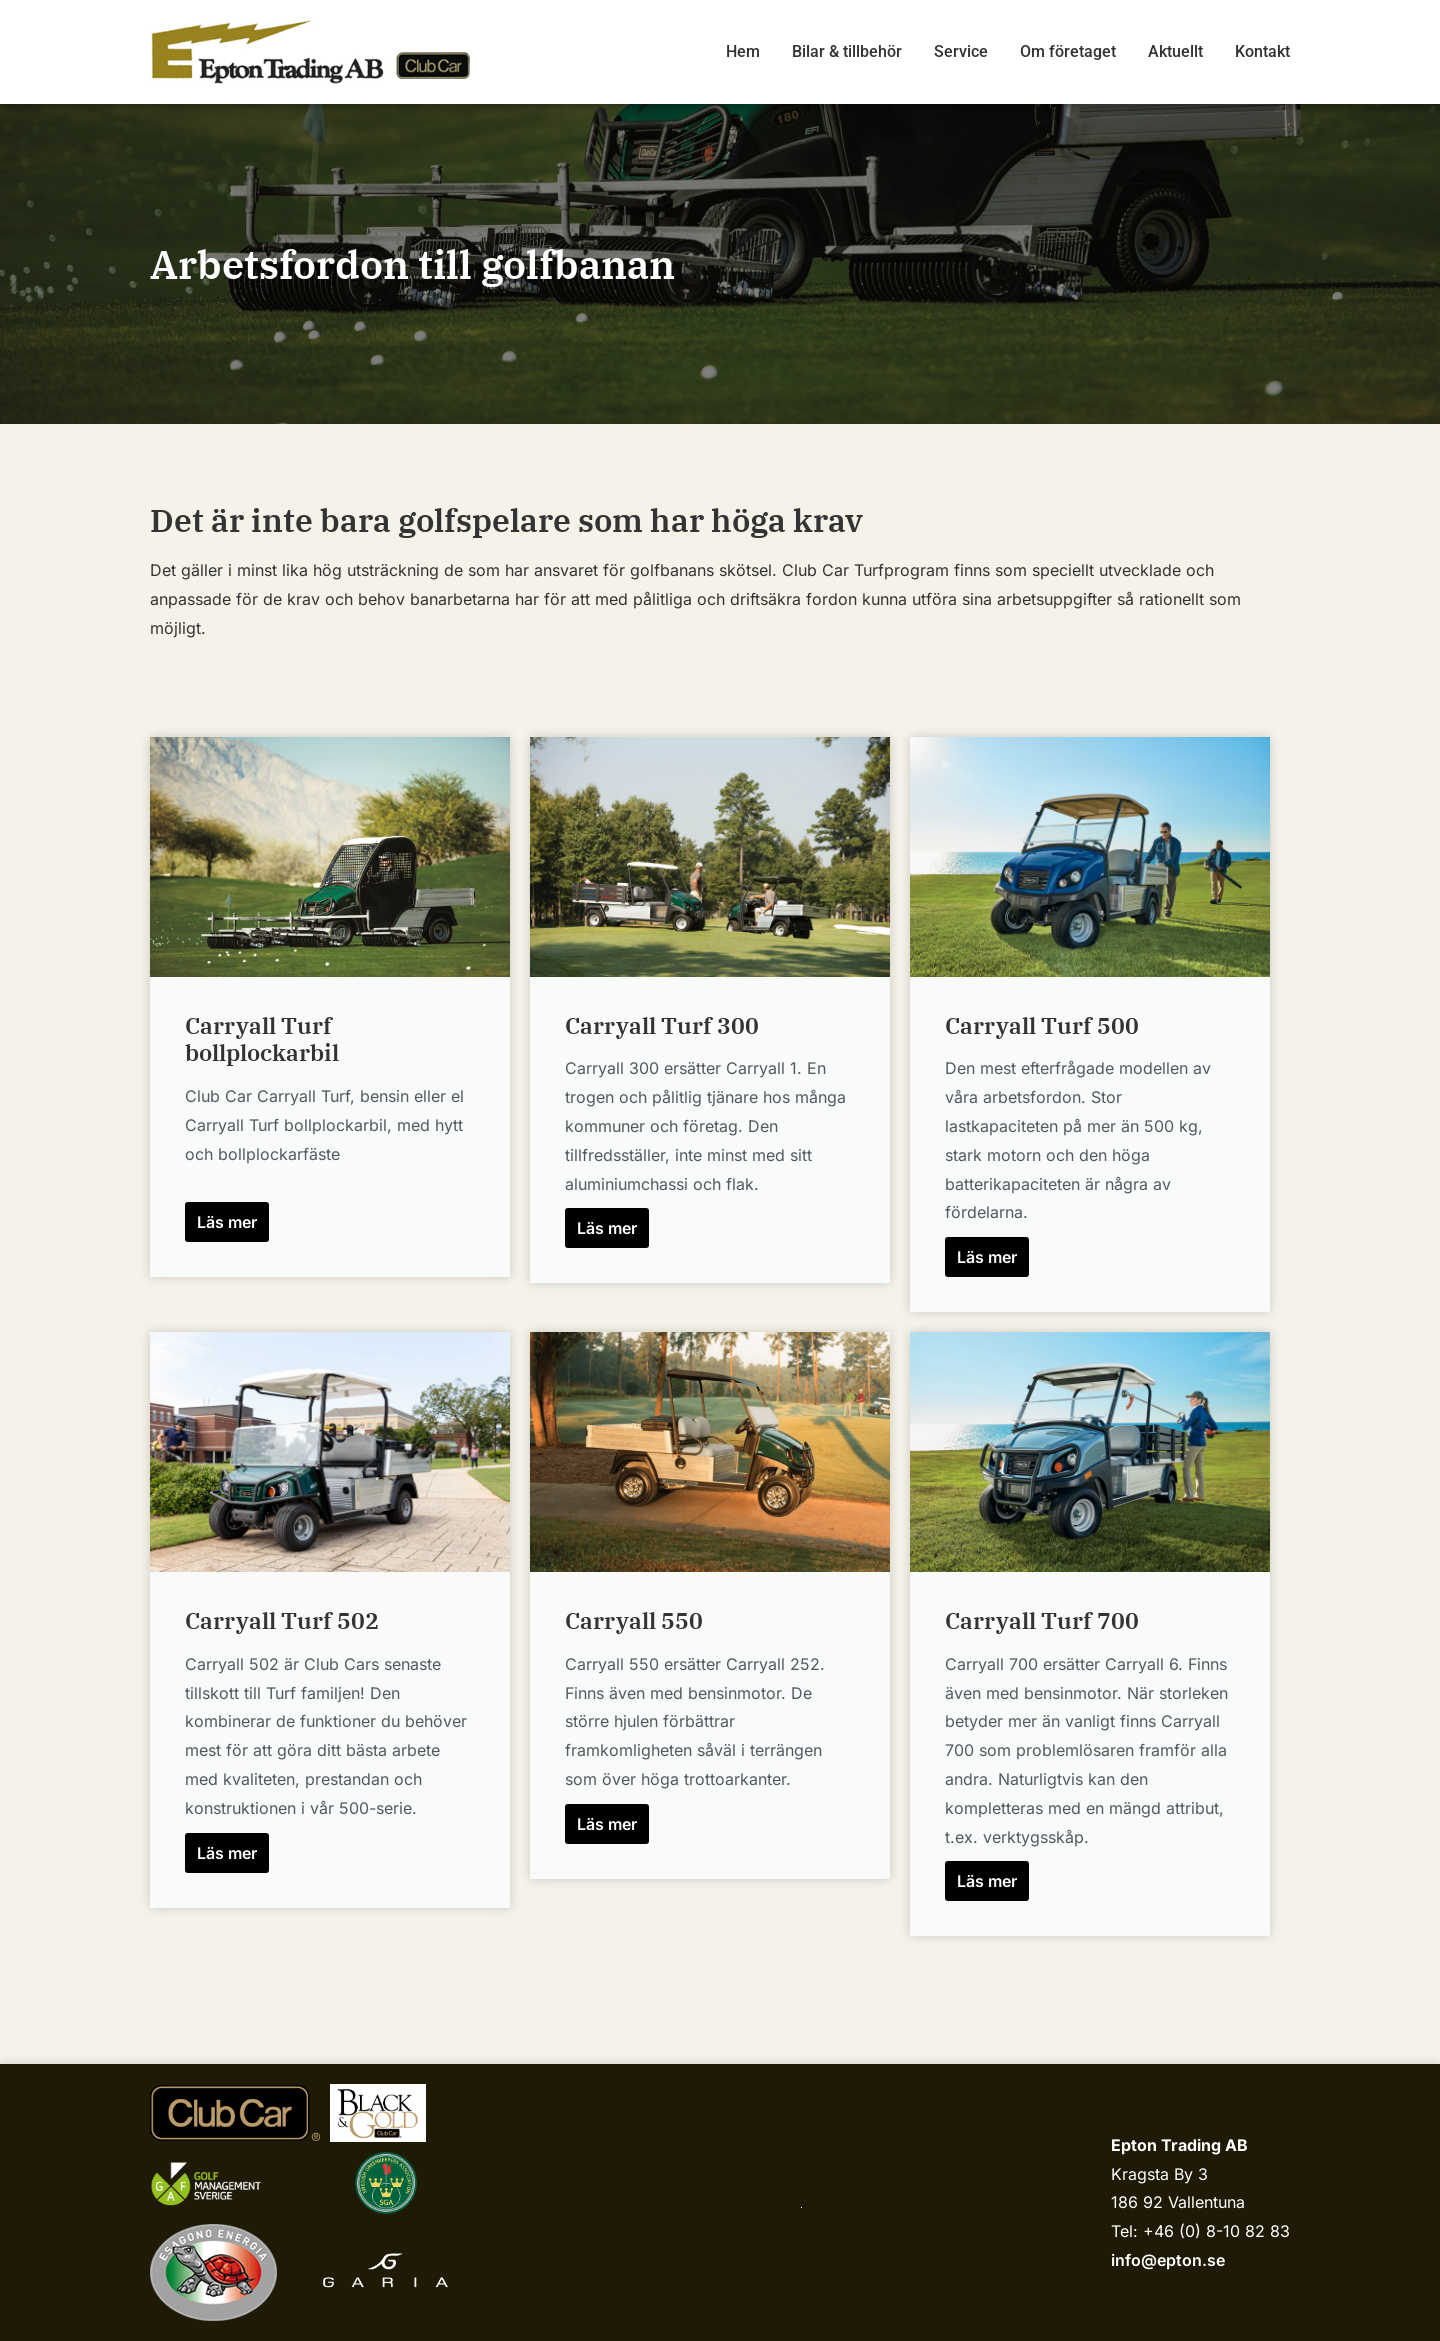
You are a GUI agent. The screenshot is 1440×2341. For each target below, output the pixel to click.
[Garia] (385, 2273)
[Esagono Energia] (213, 2272)
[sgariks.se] (386, 2183)
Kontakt (1262, 51)
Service (961, 51)
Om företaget (1068, 51)
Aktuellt (1175, 51)
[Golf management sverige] (225, 2183)
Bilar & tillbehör (847, 51)
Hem (743, 51)
